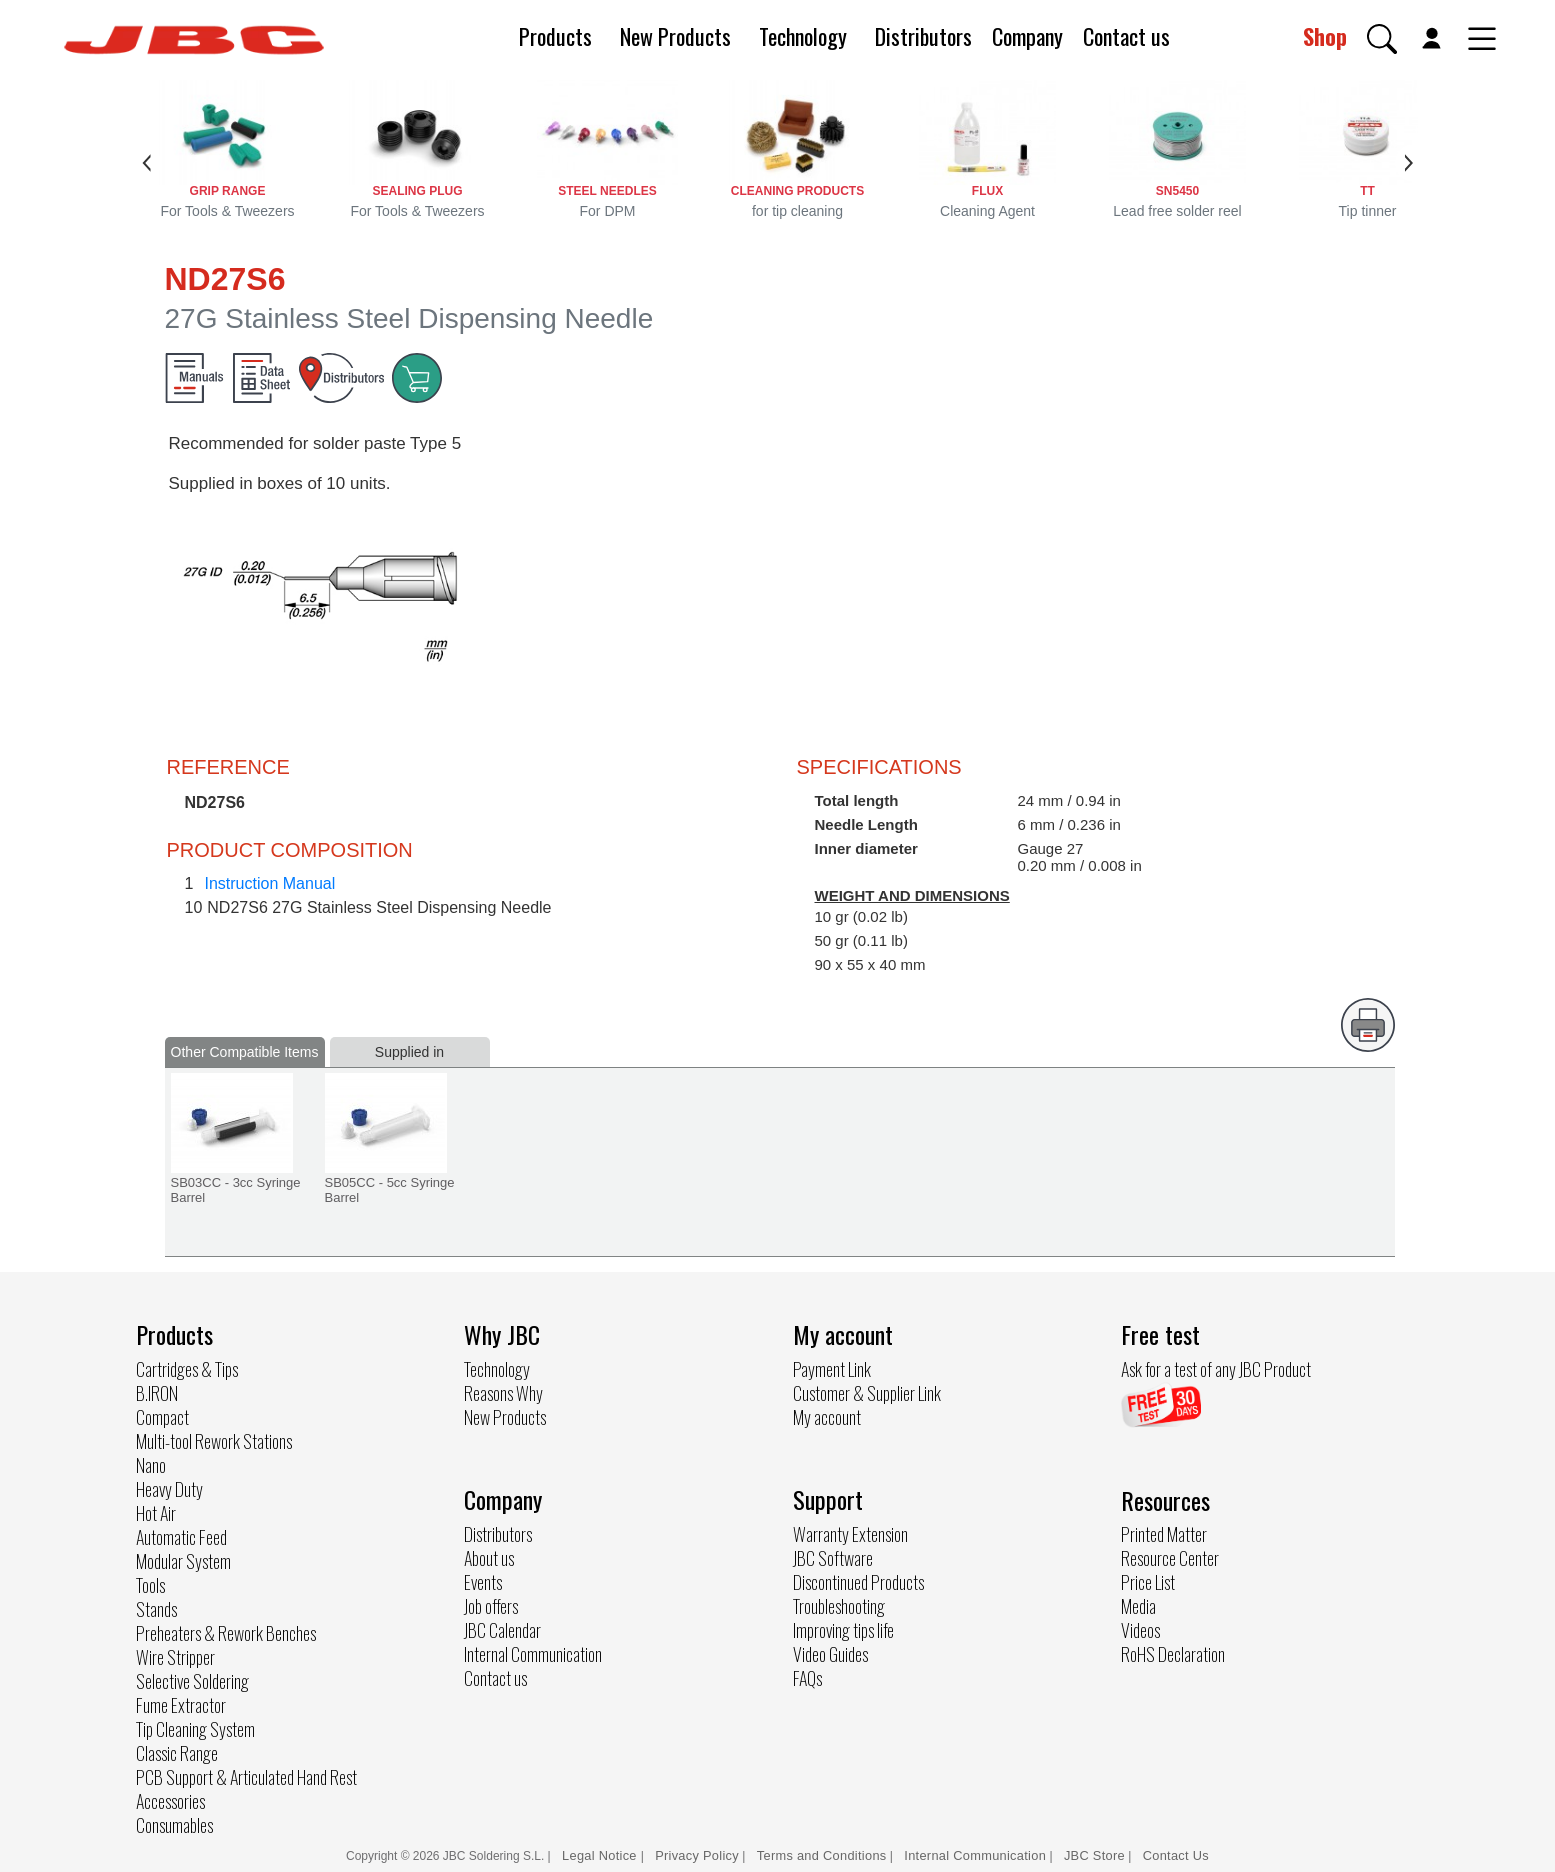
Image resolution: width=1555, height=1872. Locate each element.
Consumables (174, 1825)
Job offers (491, 1606)
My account (827, 1417)
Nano (151, 1465)
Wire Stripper (175, 1657)
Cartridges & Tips (187, 1369)
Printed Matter (1164, 1534)
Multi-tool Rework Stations (214, 1441)
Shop (1325, 36)
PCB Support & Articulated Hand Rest (246, 1777)
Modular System (183, 1561)
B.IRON (157, 1393)
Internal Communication (533, 1654)
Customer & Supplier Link (867, 1393)
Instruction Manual (270, 883)
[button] (1382, 39)
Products (555, 36)
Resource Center (1170, 1558)
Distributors (923, 36)
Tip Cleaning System (195, 1729)
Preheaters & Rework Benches (226, 1633)
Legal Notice (601, 1855)
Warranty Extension (850, 1534)
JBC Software (833, 1558)
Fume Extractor (181, 1705)
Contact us (1126, 36)
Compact (162, 1417)
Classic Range (177, 1753)
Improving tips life (843, 1630)
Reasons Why (503, 1393)
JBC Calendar (502, 1630)
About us (489, 1558)
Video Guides (830, 1654)
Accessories (170, 1801)
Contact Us (1176, 1855)
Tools (150, 1585)
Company (1027, 36)
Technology (803, 36)
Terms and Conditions (822, 1855)
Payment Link (832, 1369)
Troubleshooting (839, 1606)
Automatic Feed (181, 1537)
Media (1138, 1606)
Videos (1140, 1630)
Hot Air (156, 1513)
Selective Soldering (192, 1681)
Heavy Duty (169, 1489)
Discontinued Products (858, 1582)
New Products (675, 36)
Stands (156, 1609)
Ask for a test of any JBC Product (1216, 1369)
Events (483, 1582)
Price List (1148, 1582)
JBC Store (1094, 1855)
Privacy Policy (697, 1855)
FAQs (807, 1678)
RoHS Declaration (1173, 1654)
